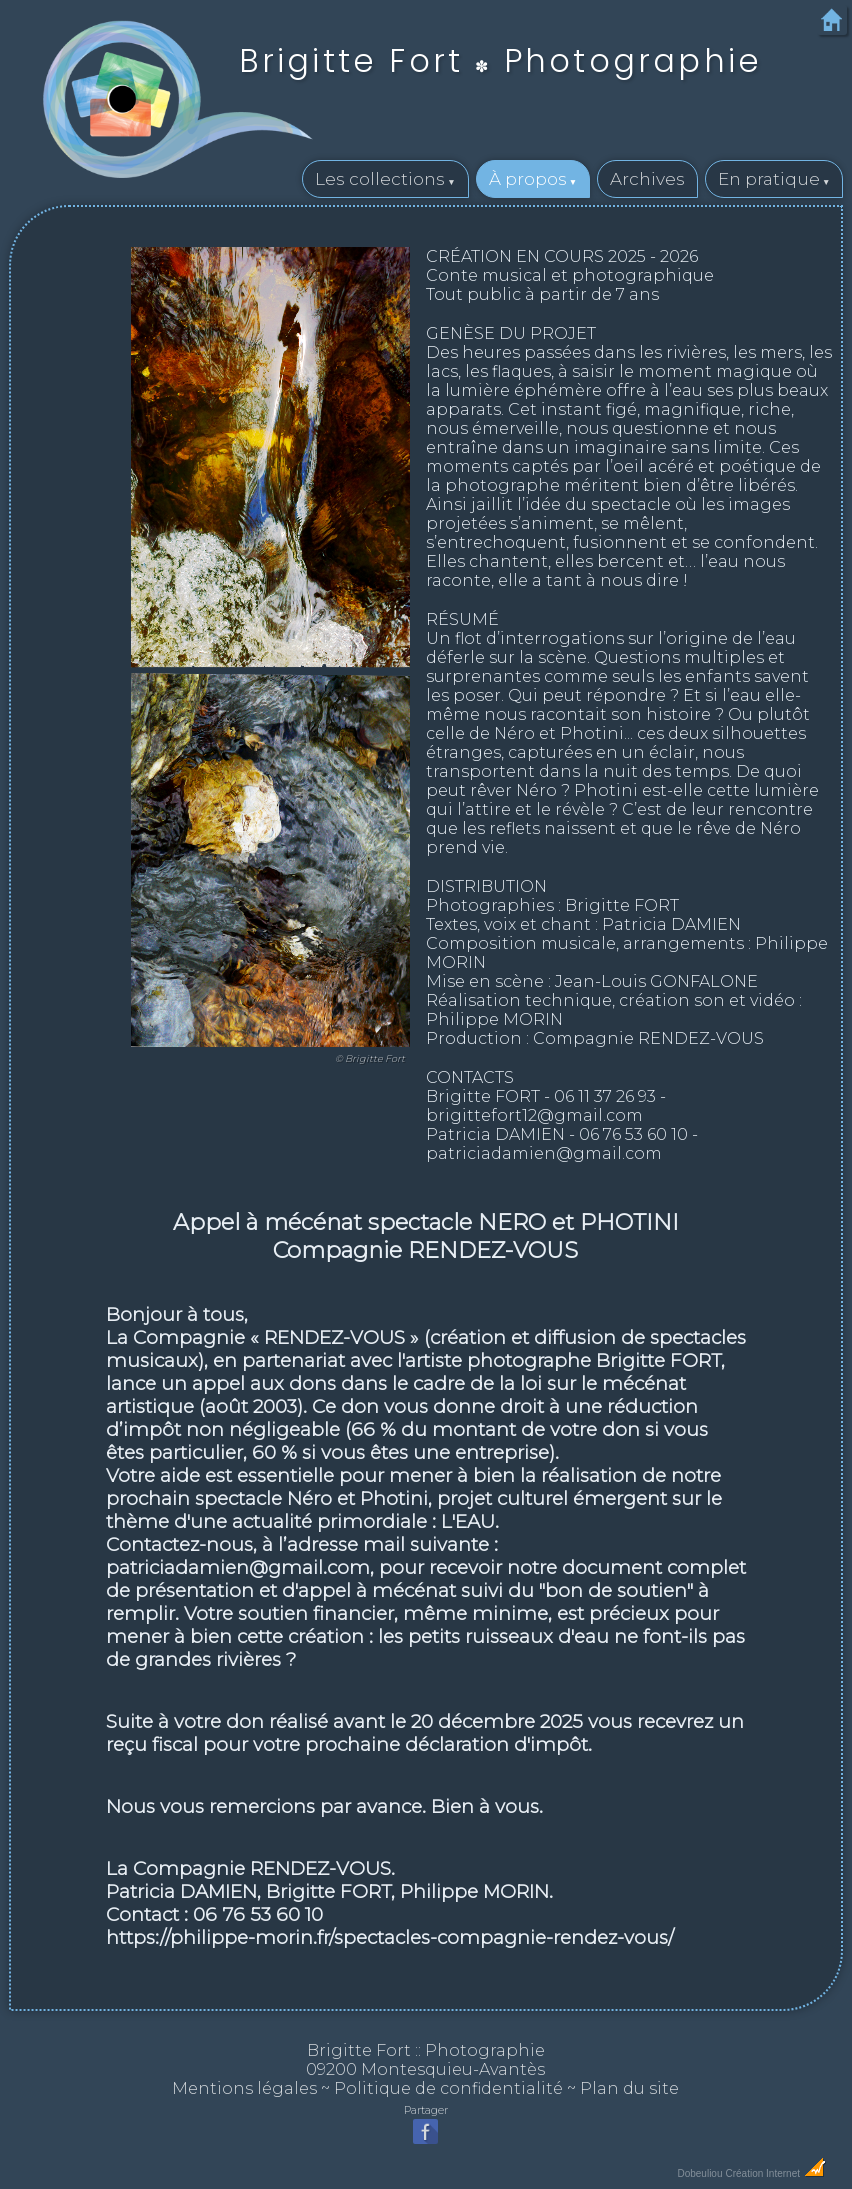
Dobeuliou (699, 2173)
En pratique (769, 179)
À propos (528, 179)
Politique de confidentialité (448, 2088)
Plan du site (629, 2088)
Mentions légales (244, 2088)
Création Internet (775, 2173)
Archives (647, 179)
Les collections (380, 179)
